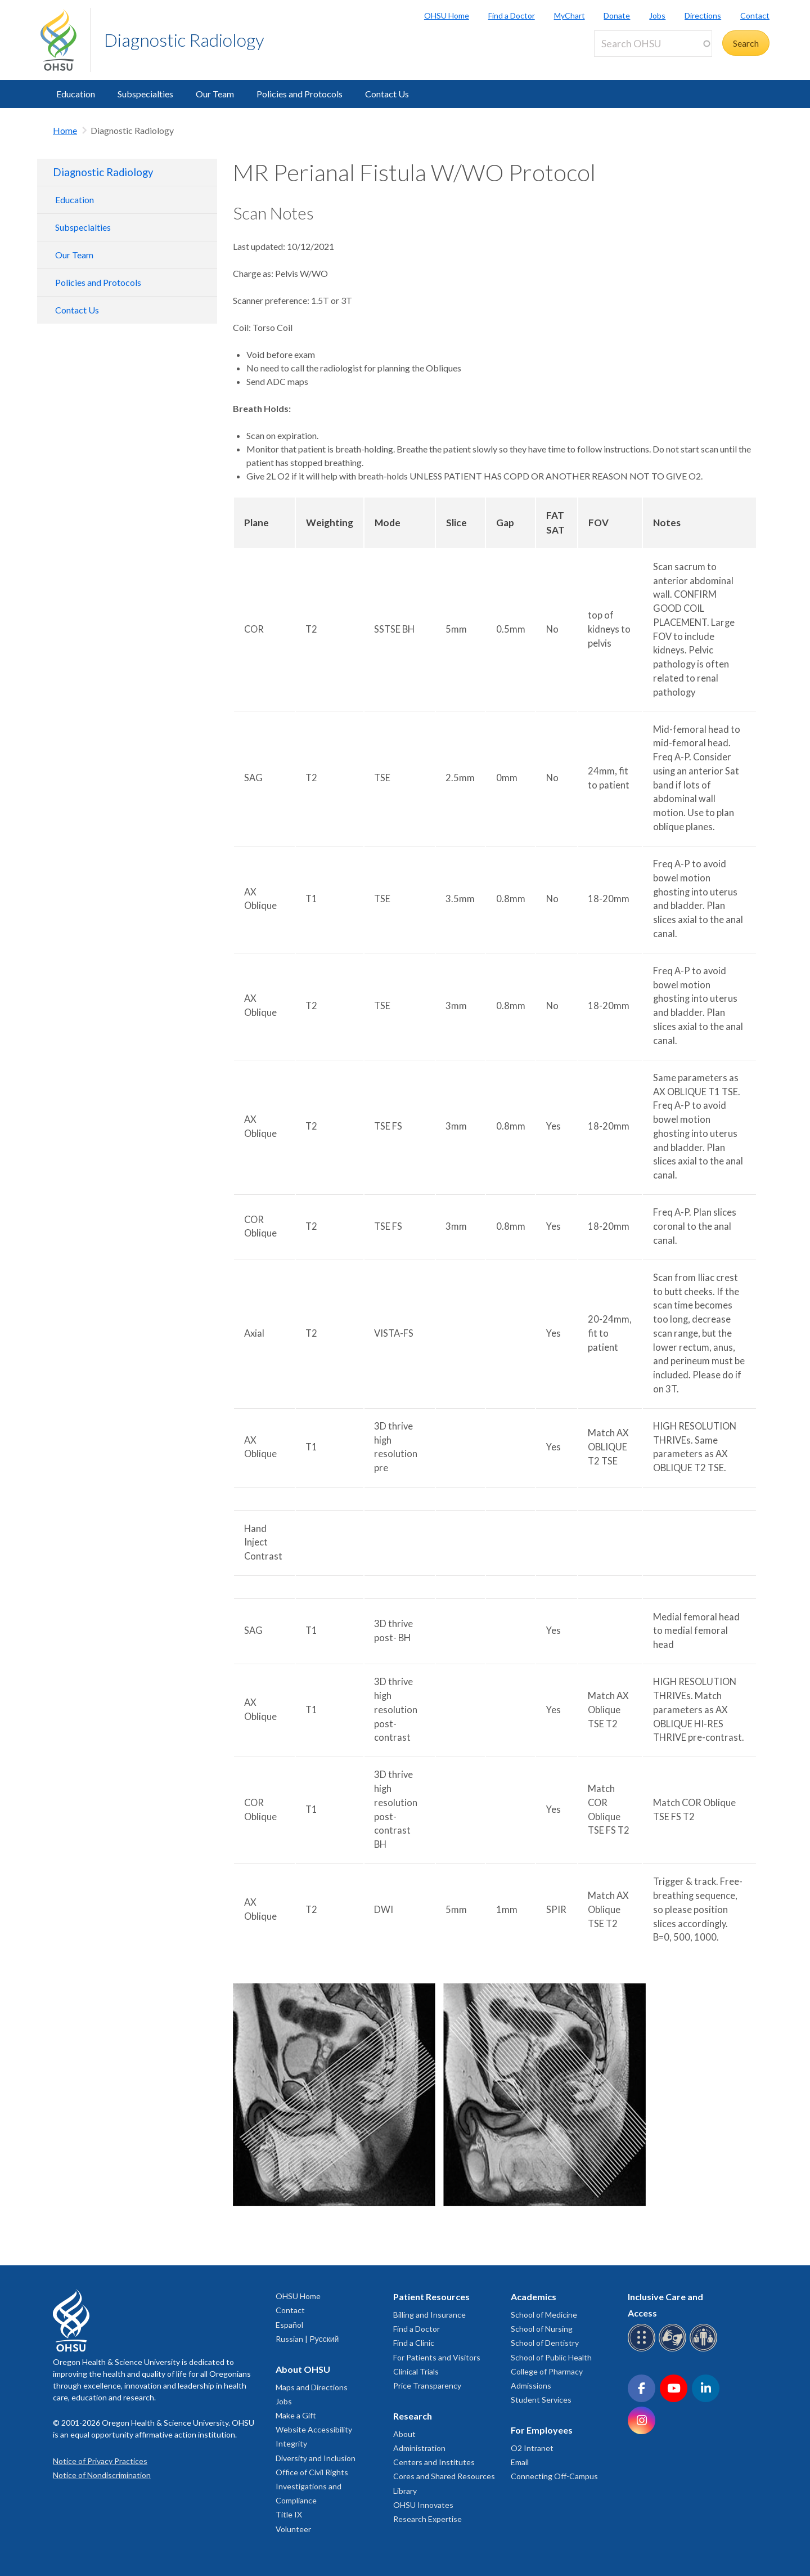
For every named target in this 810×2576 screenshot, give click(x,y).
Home (65, 130)
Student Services (541, 2399)
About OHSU (303, 2369)
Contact (755, 15)
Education (75, 93)
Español (289, 2324)
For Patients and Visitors (436, 2357)
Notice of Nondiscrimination (102, 2475)
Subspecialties (145, 93)
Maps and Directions (312, 2387)
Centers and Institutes (434, 2462)
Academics (533, 2296)
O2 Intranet (532, 2448)
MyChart (569, 15)
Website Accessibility (314, 2429)
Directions (703, 15)
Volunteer (293, 2529)
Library (405, 2491)
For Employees (542, 2430)
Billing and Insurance (429, 2314)
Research (412, 2416)
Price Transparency (427, 2385)
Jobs (657, 15)
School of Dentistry (545, 2342)
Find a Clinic (413, 2342)
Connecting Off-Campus (554, 2476)
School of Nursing (542, 2328)
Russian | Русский (307, 2339)
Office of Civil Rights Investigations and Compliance (312, 2486)
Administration (419, 2448)
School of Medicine (544, 2314)
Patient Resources (431, 2296)
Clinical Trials (416, 2371)
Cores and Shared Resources (444, 2476)
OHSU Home (446, 15)
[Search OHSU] (653, 43)
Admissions (531, 2385)
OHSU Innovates (423, 2505)
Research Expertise (427, 2519)
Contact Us (387, 93)
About (404, 2434)
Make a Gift (296, 2415)
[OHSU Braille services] (643, 2349)
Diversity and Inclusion (316, 2458)
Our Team (215, 93)
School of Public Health (551, 2357)
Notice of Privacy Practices (100, 2461)
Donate (617, 15)
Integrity (291, 2443)
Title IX (289, 2514)
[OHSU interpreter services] (705, 2349)
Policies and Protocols (299, 93)
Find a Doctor (511, 15)
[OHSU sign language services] (674, 2349)
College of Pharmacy (547, 2371)
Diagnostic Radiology (184, 40)
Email (520, 2462)
